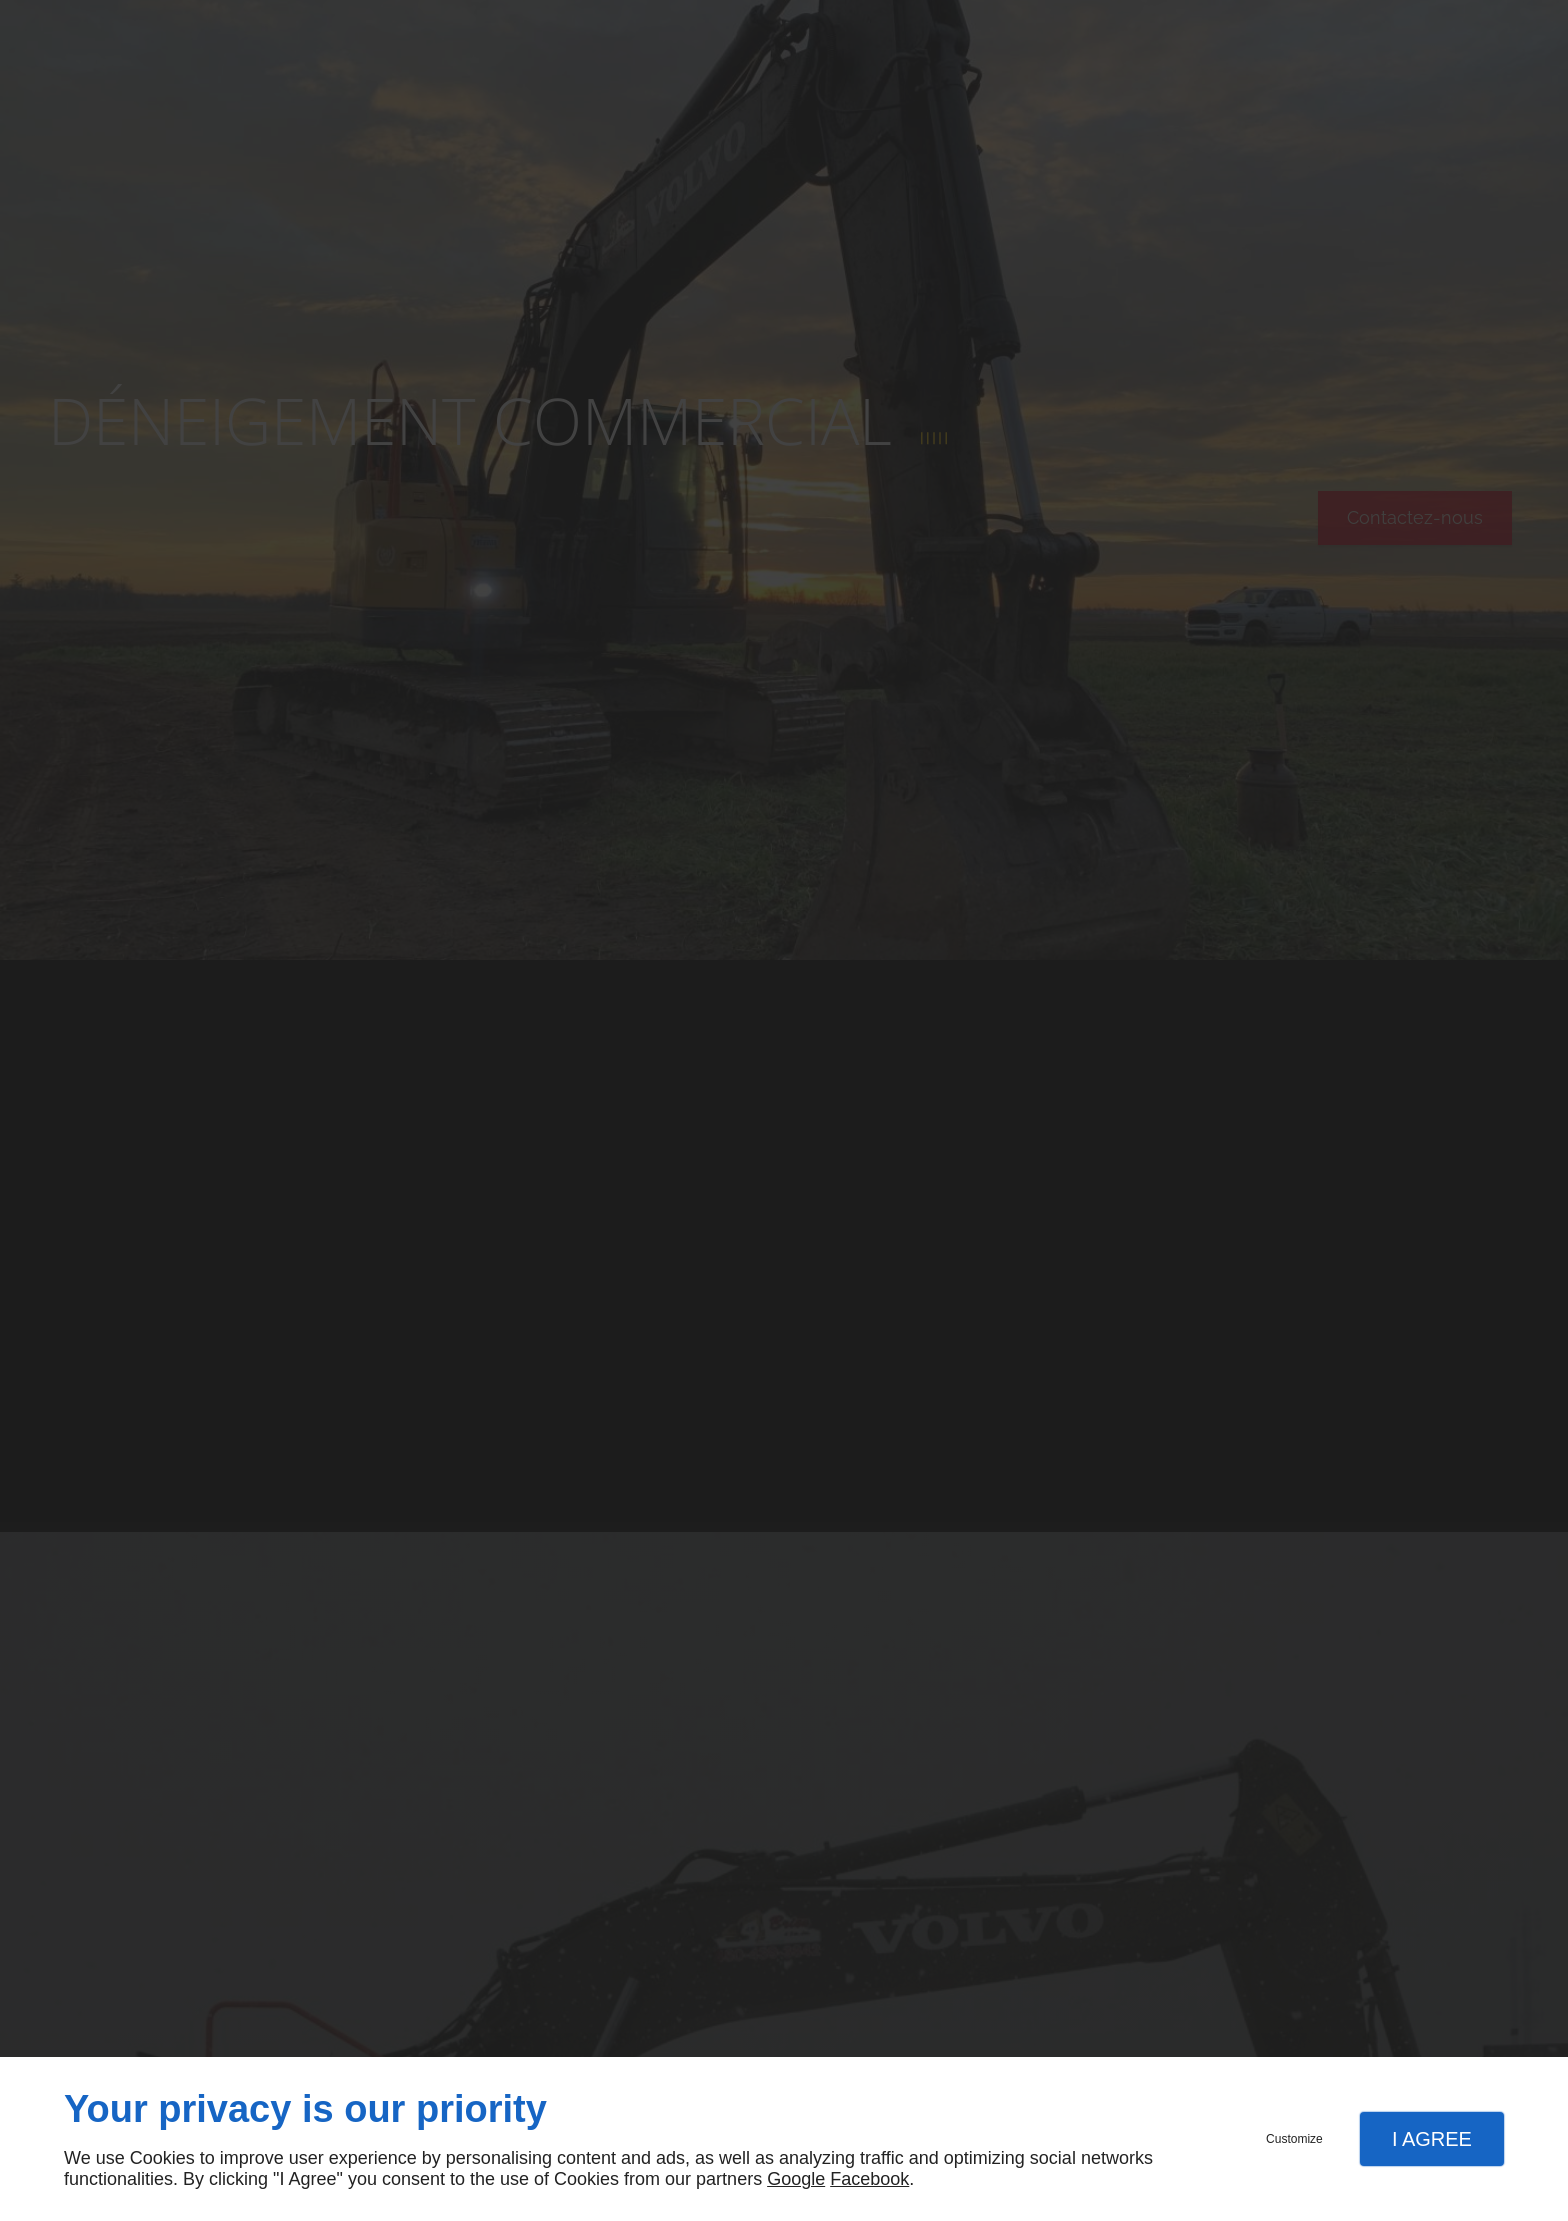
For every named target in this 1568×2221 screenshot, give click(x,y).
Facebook (869, 2179)
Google (796, 2179)
